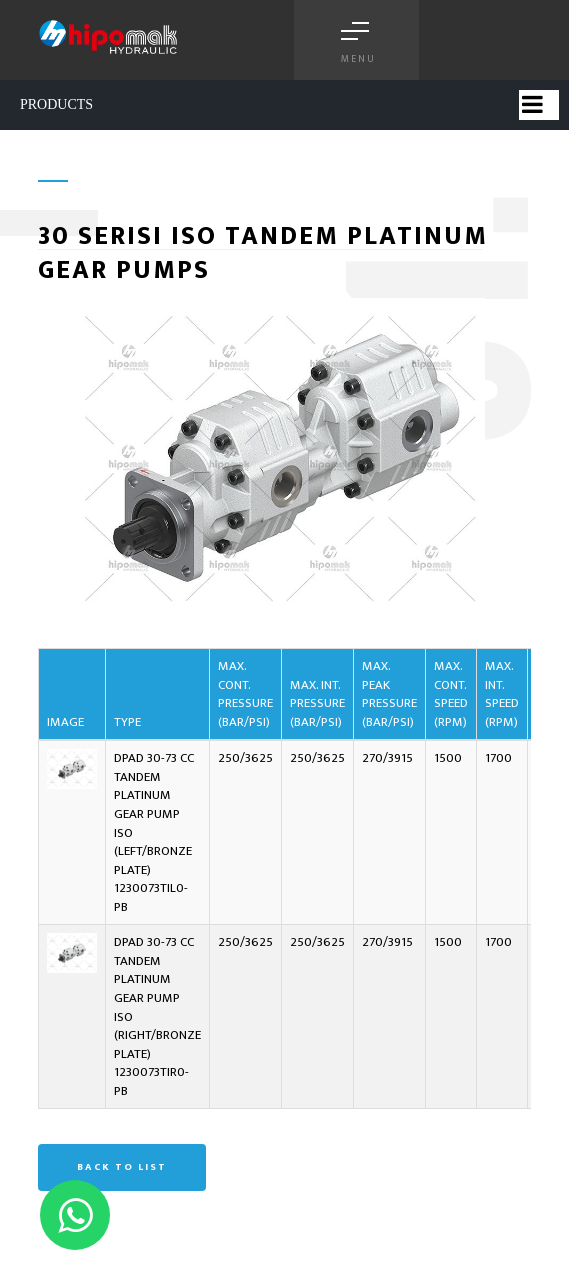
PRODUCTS (56, 104)
